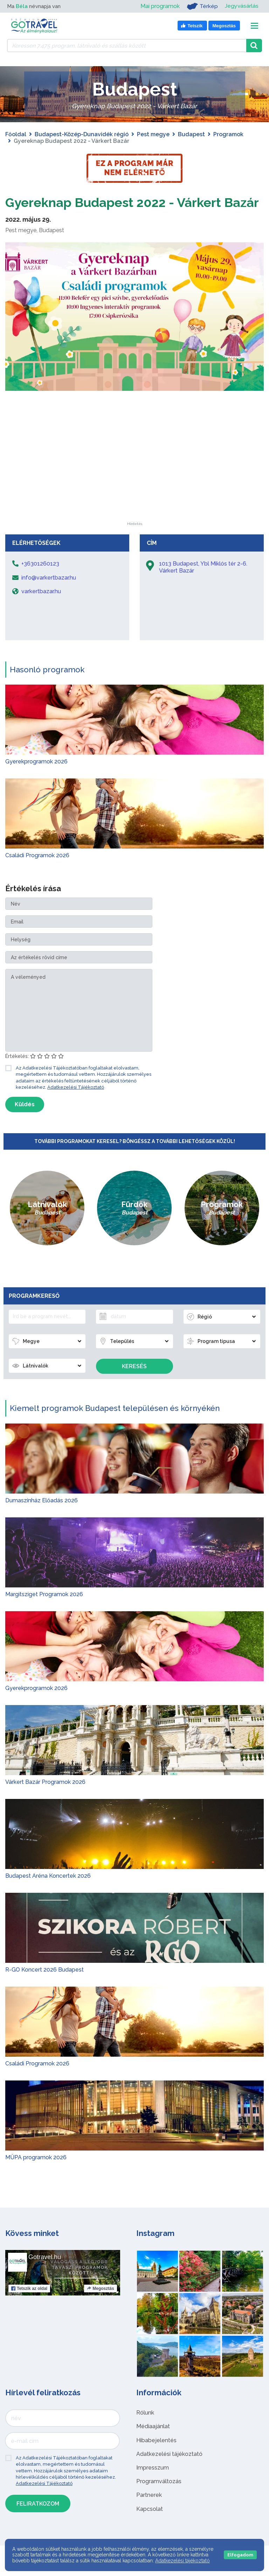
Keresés (134, 1383)
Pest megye (153, 134)
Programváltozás (158, 2498)
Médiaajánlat (153, 2443)
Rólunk (145, 2429)
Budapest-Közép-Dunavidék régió (82, 134)
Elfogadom (240, 2554)
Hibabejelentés (156, 2457)
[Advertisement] (134, 495)
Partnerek (149, 2511)
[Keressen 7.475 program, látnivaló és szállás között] (126, 45)
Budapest (191, 134)
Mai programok (159, 6)
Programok (228, 134)
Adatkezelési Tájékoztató (75, 1104)
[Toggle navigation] (254, 25)
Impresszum (152, 2484)
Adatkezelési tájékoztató (169, 2470)
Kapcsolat (149, 2525)
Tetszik (29, 2305)
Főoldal (15, 134)
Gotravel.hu (44, 2273)
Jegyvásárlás (241, 6)
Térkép (202, 6)
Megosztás (100, 2305)
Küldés (25, 1121)
